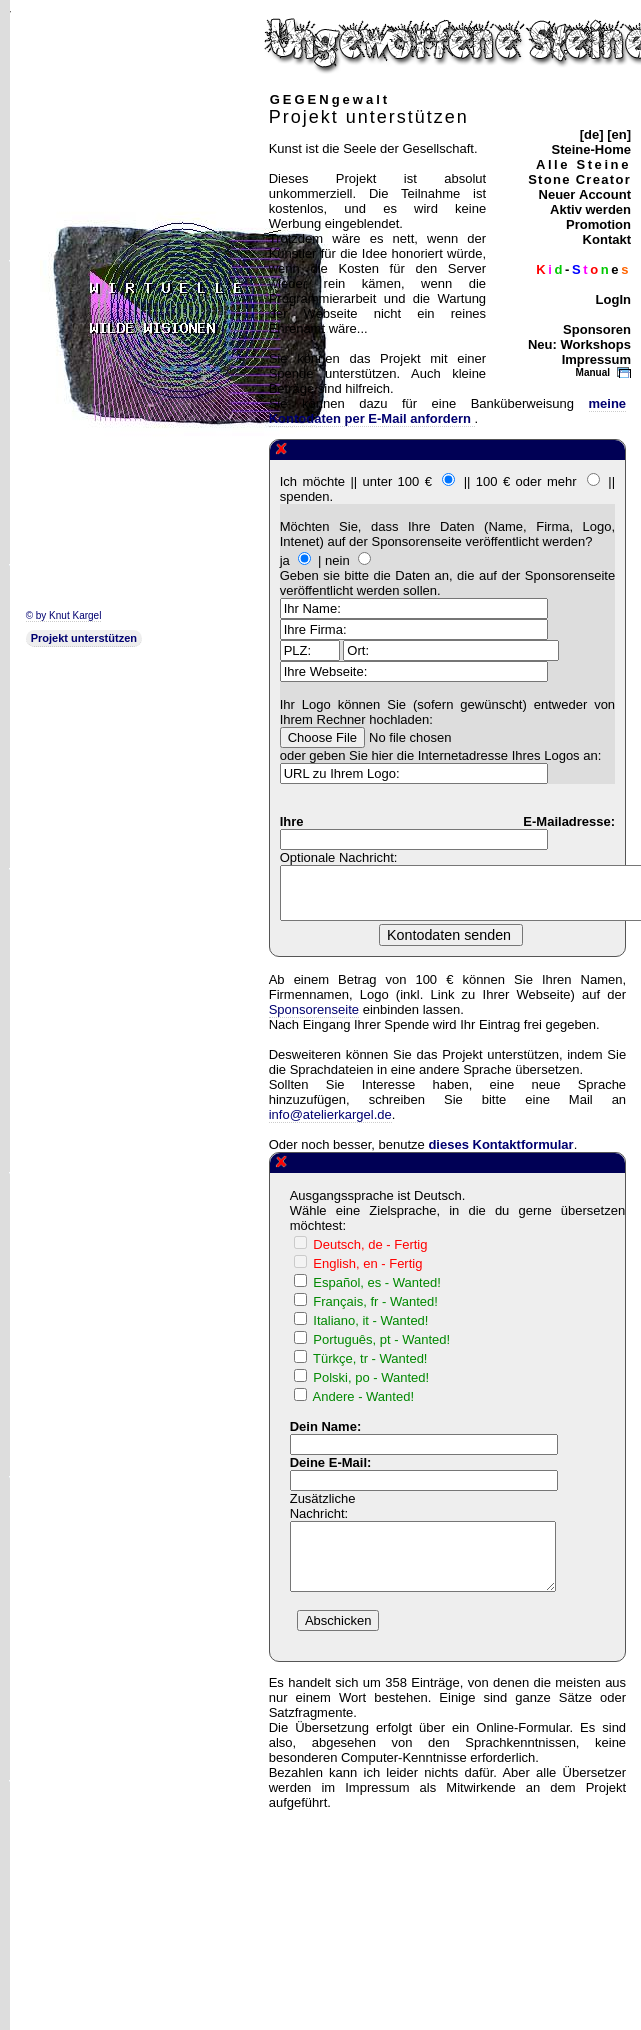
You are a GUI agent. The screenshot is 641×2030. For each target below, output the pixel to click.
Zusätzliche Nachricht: (323, 1506)
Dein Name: (326, 1426)
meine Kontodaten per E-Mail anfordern (447, 411)
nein (337, 560)
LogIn (613, 299)
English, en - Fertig (367, 1263)
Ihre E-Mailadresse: (447, 821)
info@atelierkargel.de (330, 1114)
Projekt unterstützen (84, 638)
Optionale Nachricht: (339, 857)
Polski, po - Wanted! (371, 1377)
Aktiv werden (590, 209)
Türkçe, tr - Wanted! (370, 1358)
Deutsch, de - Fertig (370, 1244)
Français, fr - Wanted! (375, 1301)
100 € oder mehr (526, 481)
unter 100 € (397, 481)
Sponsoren (597, 329)
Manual (593, 372)
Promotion (598, 224)
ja (285, 560)
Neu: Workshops (579, 344)
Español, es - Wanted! (376, 1282)
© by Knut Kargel (64, 615)
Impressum (596, 359)
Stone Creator (579, 179)
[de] (592, 134)
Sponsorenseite (314, 1009)
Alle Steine (583, 164)
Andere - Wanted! (363, 1396)
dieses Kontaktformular (500, 1144)
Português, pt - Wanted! (381, 1339)
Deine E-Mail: (331, 1462)
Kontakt (607, 239)
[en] (619, 134)
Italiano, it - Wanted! (370, 1320)
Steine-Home (591, 149)
